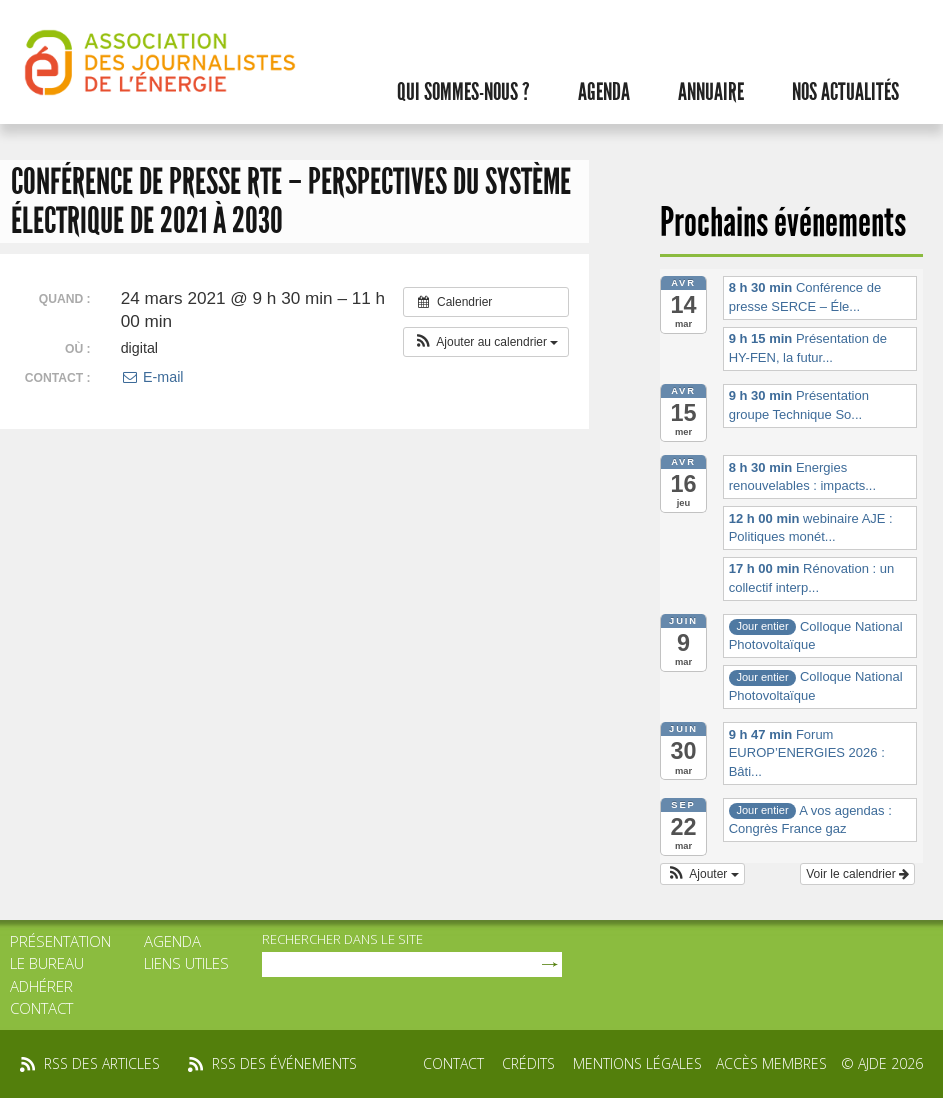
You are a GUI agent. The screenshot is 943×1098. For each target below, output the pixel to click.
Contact (41, 1008)
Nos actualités (845, 92)
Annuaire (711, 92)
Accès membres (771, 1063)
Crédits (528, 1063)
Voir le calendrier (857, 874)
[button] (486, 342)
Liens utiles (186, 963)
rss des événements (284, 1063)
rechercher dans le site (342, 939)
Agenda (604, 92)
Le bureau (47, 963)
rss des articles (102, 1063)
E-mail (152, 377)
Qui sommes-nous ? (463, 92)
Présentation (60, 941)
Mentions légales (637, 1063)
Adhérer (41, 986)
